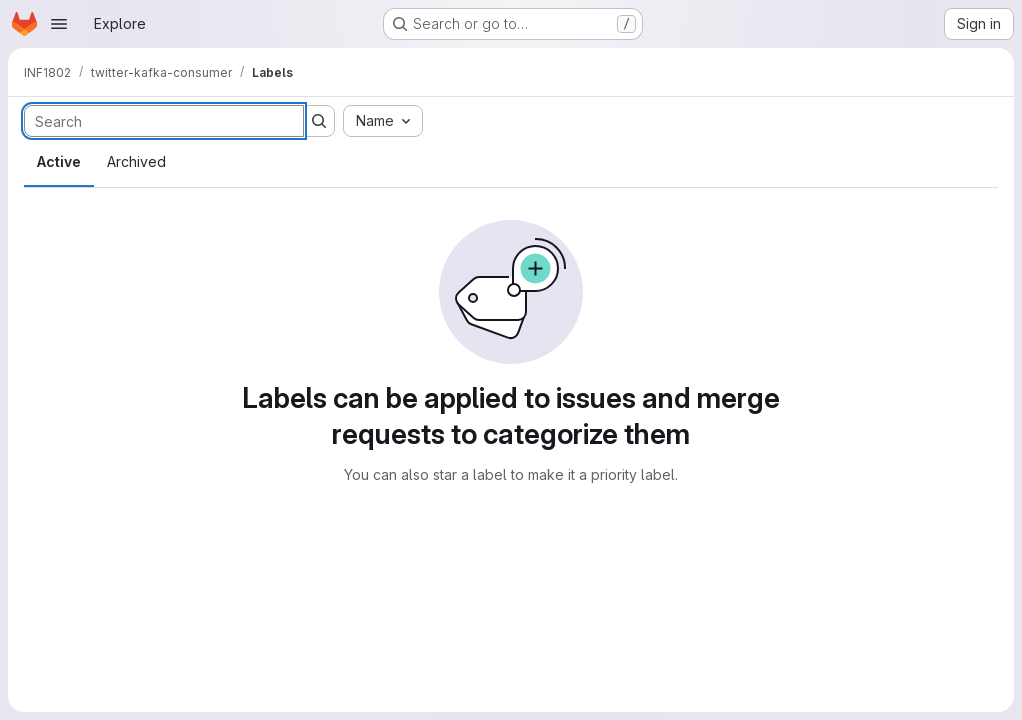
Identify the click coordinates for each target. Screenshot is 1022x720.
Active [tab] (59, 161)
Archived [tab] (136, 161)
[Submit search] (319, 121)
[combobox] (383, 121)
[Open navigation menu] (59, 24)
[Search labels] (164, 121)
